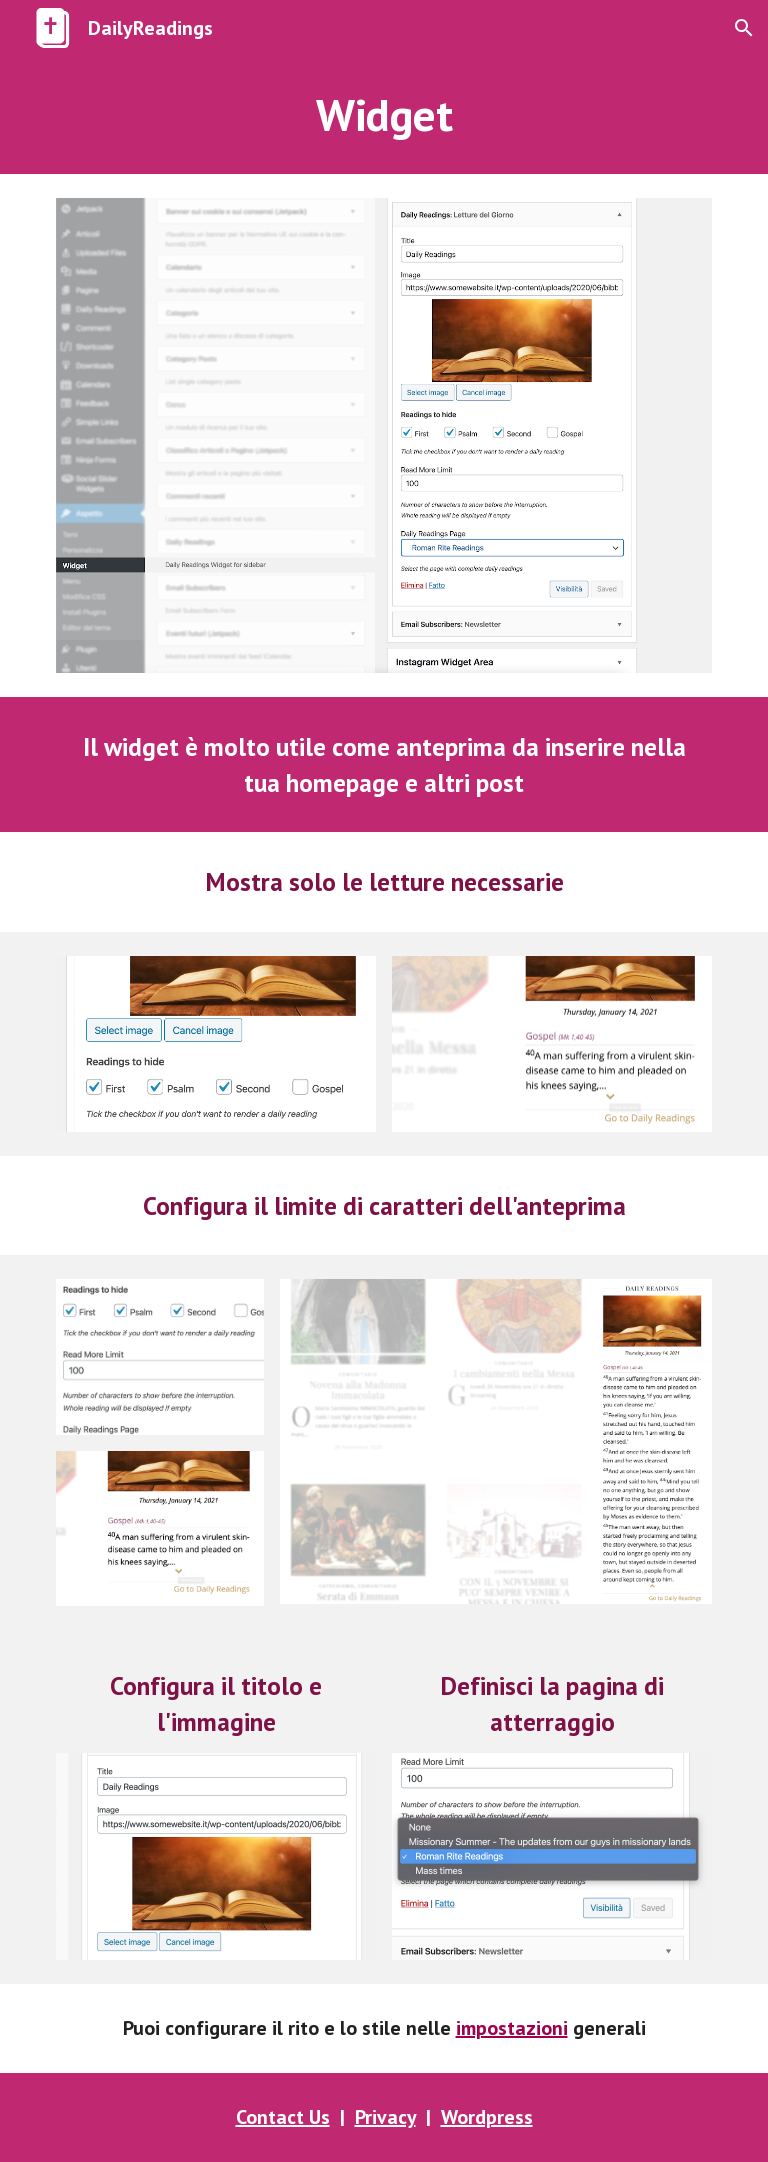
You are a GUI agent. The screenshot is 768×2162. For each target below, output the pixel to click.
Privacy (385, 2117)
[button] (744, 28)
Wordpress (487, 2117)
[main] (383, 115)
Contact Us (283, 2117)
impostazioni (512, 2028)
